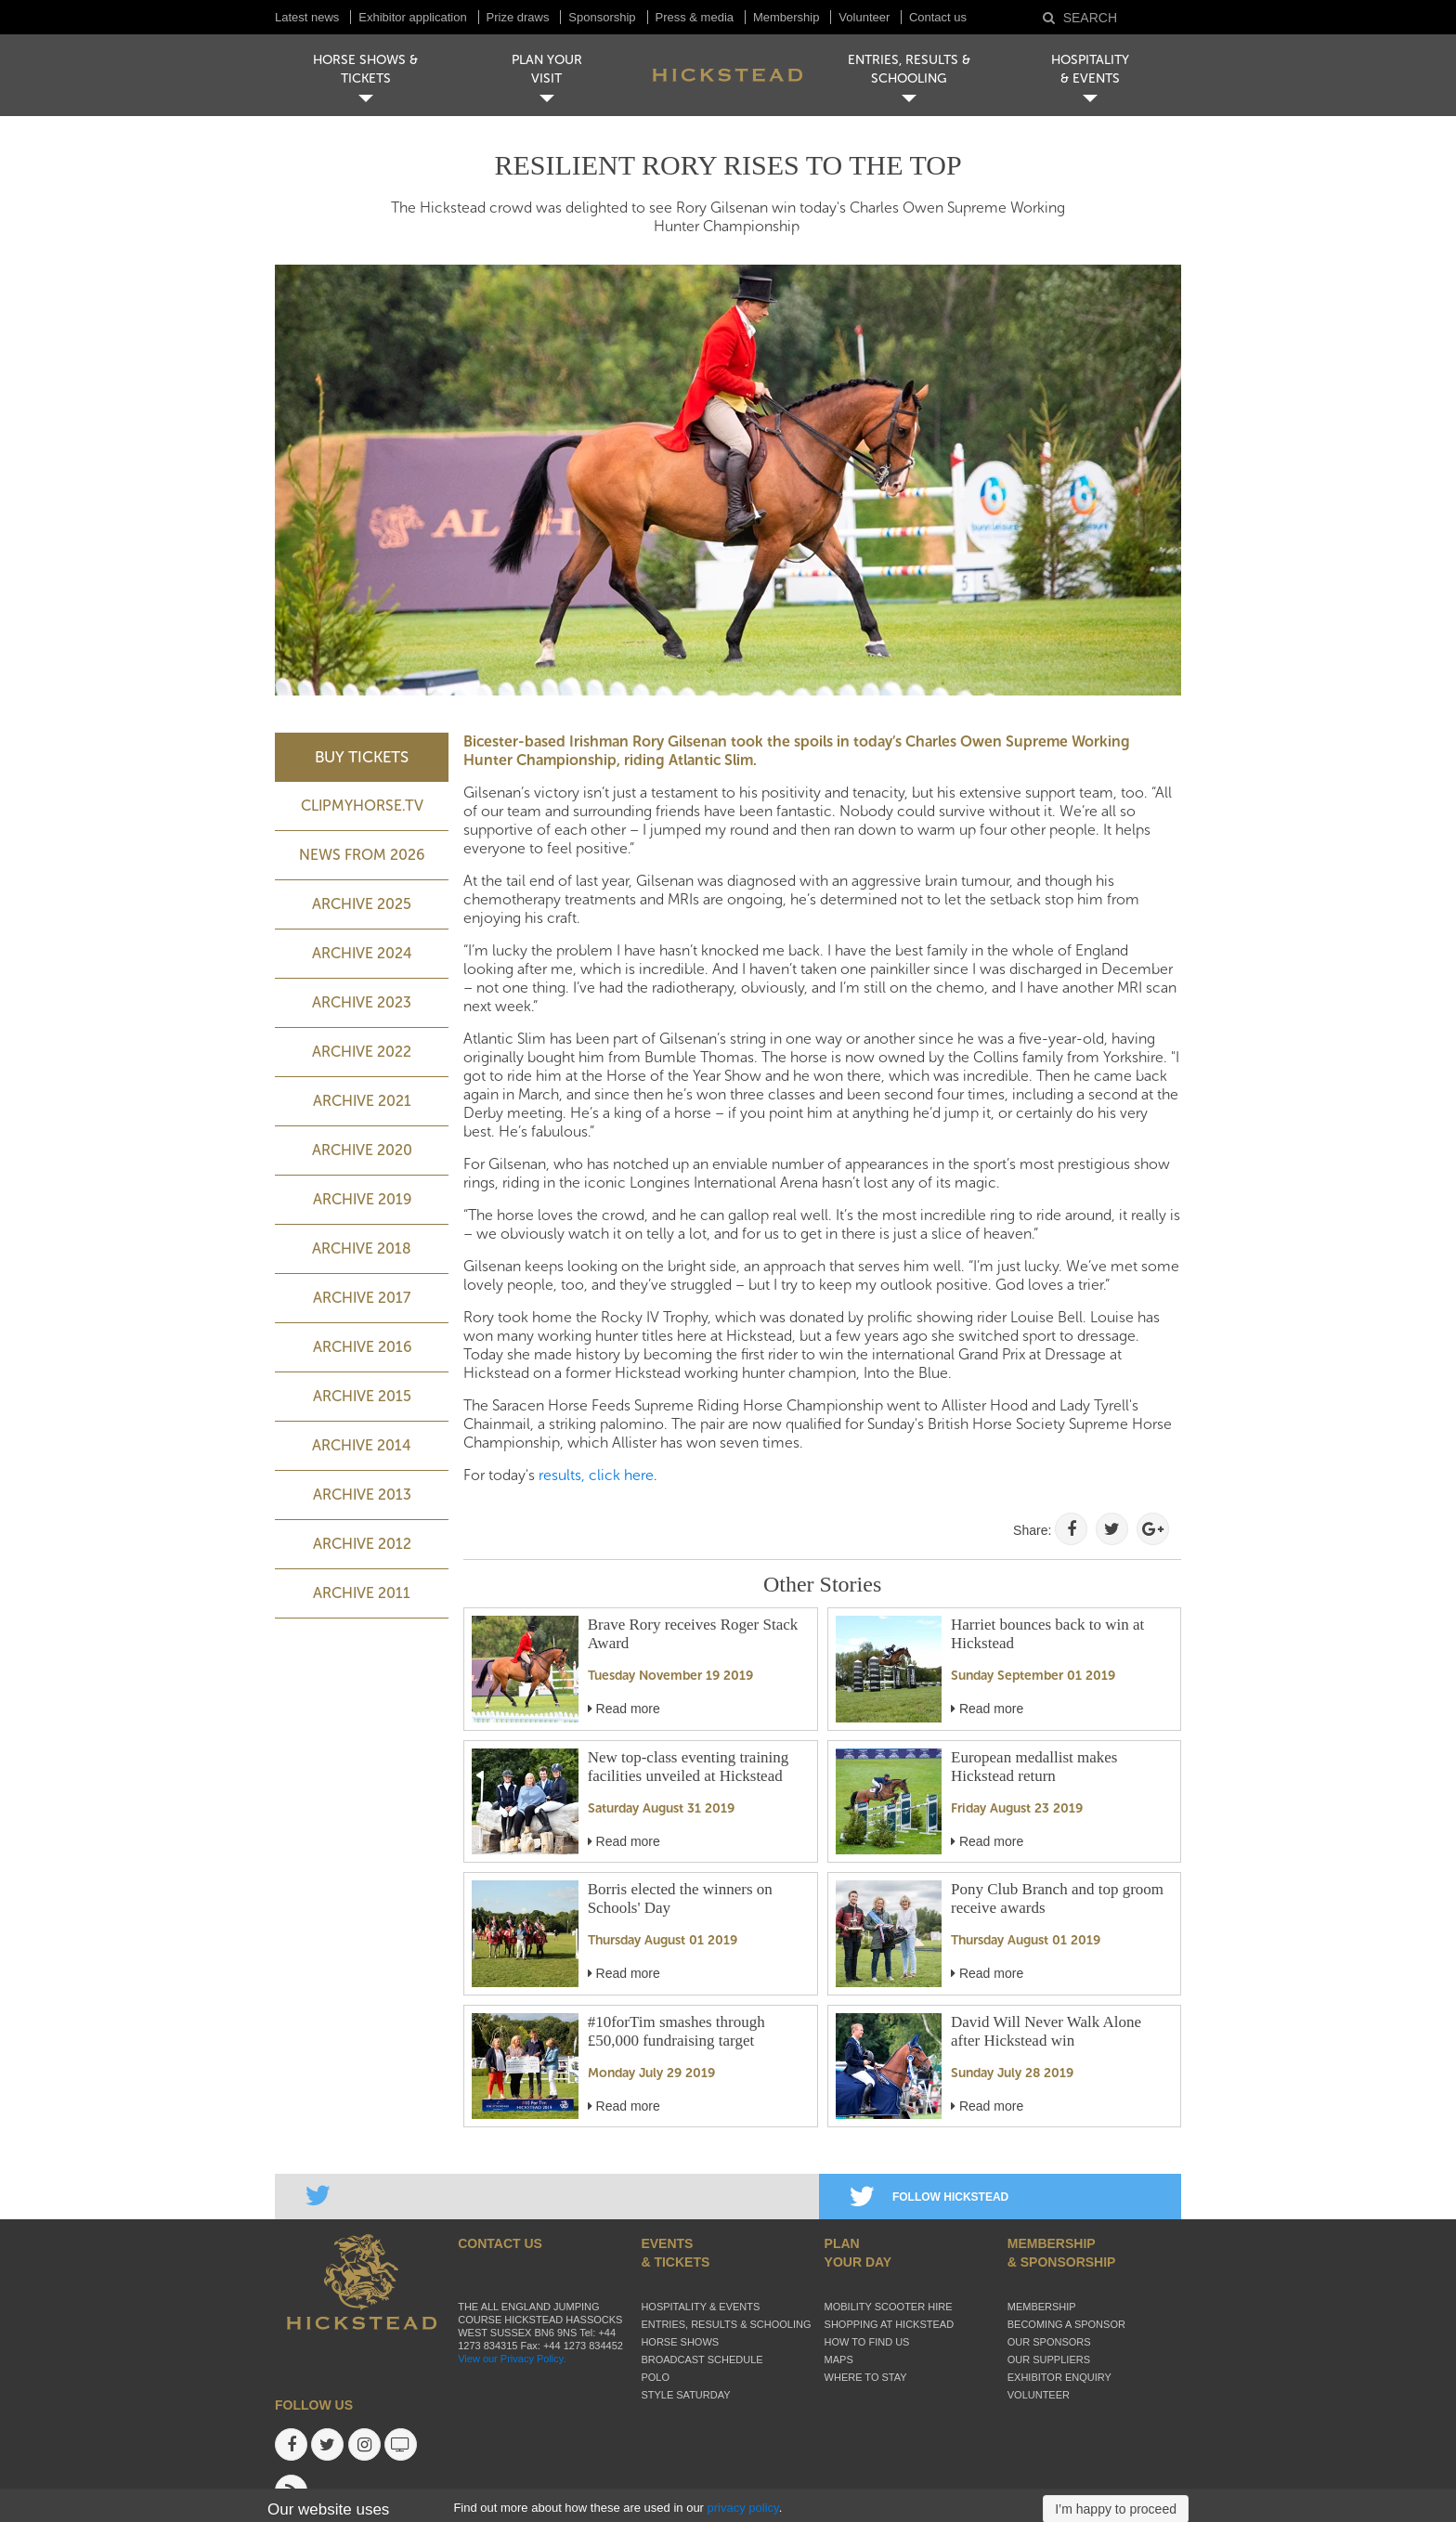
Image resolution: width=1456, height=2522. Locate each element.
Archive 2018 (361, 1248)
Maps (839, 2359)
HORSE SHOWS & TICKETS (365, 69)
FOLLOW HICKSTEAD (929, 2197)
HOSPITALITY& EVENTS (1090, 69)
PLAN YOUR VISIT (547, 69)
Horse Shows (680, 2341)
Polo (655, 2377)
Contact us (938, 17)
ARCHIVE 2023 (361, 1002)
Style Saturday (685, 2394)
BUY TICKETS (362, 757)
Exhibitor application (412, 17)
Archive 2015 (362, 1396)
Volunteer (865, 17)
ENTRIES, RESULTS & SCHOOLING (909, 69)
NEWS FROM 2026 (361, 855)
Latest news (307, 17)
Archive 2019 (362, 1199)
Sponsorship (601, 17)
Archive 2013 (362, 1494)
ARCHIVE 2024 (362, 953)
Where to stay (866, 2377)
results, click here (596, 1475)
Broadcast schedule (701, 2359)
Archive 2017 (361, 1297)
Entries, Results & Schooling (726, 2324)
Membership (786, 17)
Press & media (695, 17)
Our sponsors (1049, 2341)
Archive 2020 (362, 1150)
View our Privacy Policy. (512, 2358)
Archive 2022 (361, 1051)
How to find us (867, 2341)
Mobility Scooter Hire (889, 2306)
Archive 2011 (361, 1593)
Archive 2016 (362, 1347)
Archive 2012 (362, 1544)
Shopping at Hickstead (890, 2324)
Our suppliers (1049, 2359)
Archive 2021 (362, 1101)
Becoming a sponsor (1066, 2324)
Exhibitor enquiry (1060, 2377)
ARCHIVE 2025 (361, 904)
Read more (624, 1708)
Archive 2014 (361, 1445)
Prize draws (518, 17)
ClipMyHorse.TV (362, 805)
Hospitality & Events (700, 2306)
